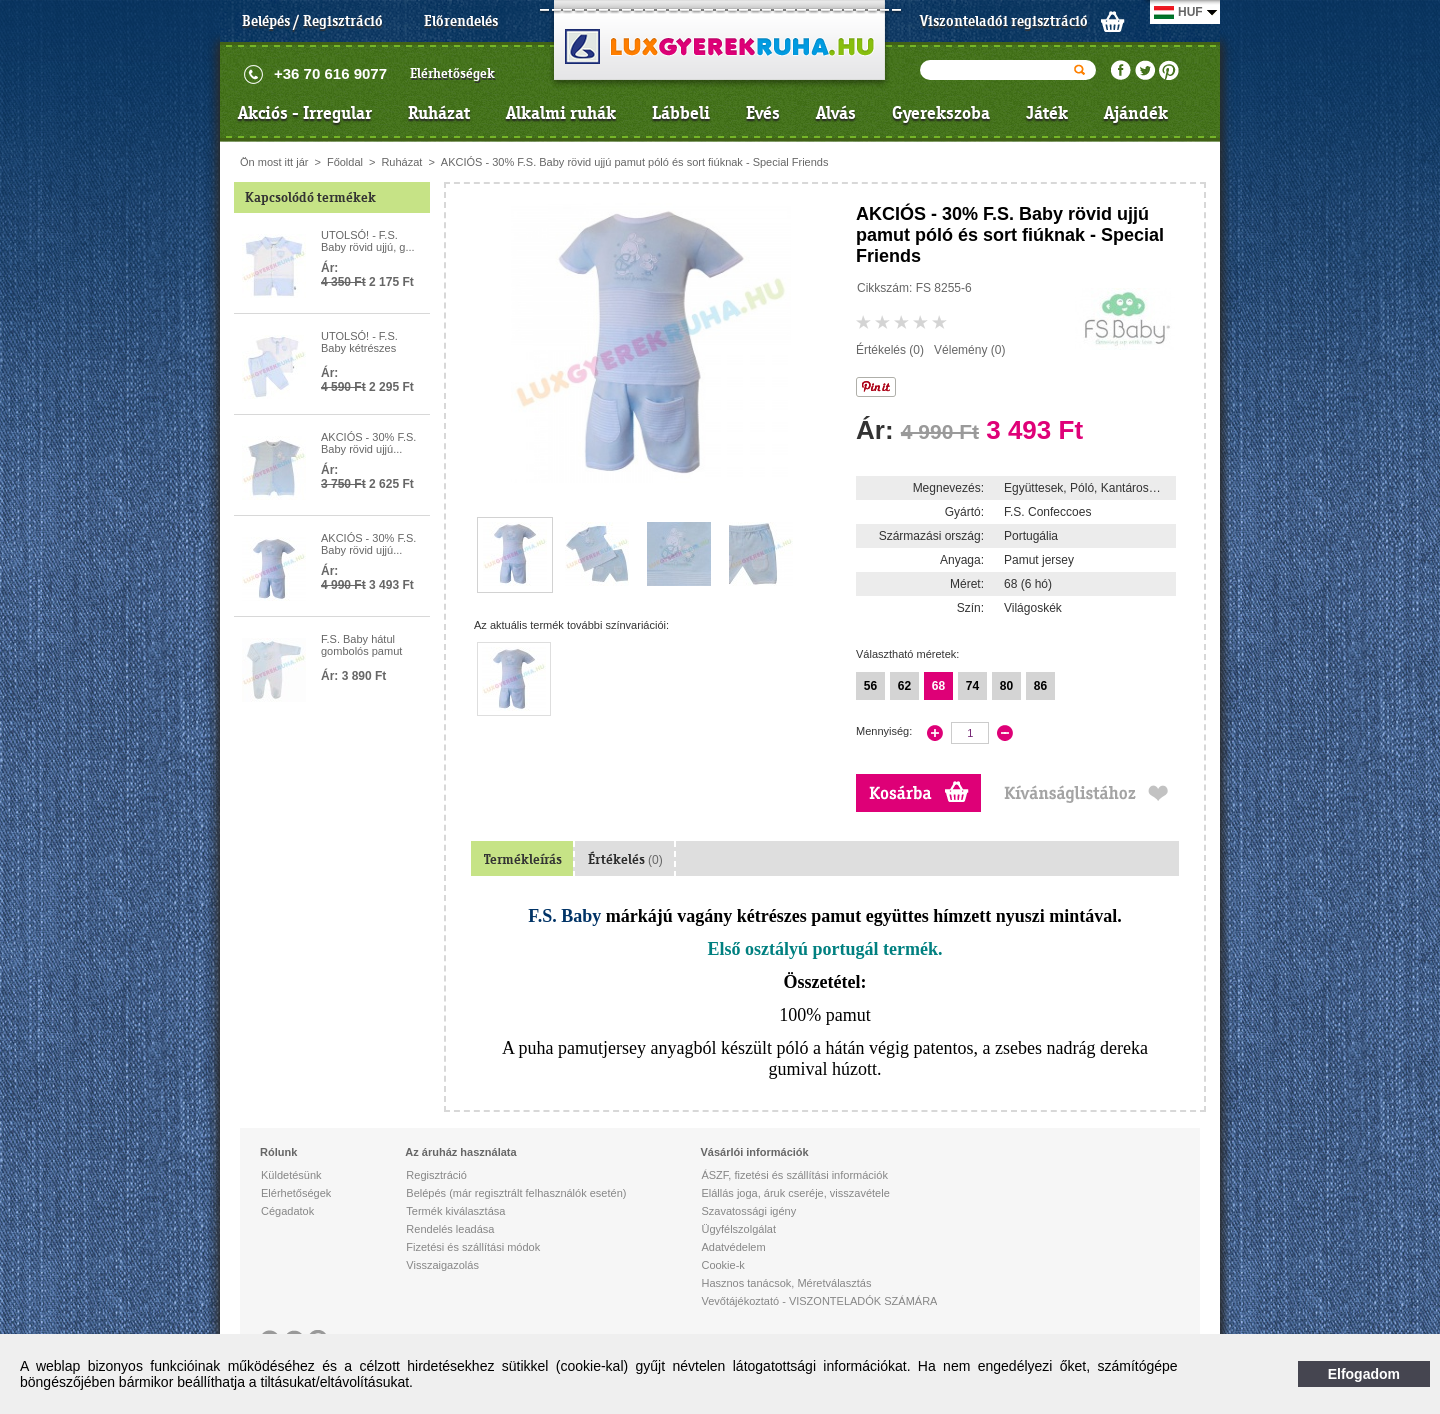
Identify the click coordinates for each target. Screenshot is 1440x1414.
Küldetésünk (291, 1175)
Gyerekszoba (941, 113)
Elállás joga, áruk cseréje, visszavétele (795, 1193)
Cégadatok (287, 1211)
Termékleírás (523, 859)
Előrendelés (461, 21)
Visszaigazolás (442, 1265)
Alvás (836, 113)
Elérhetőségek (452, 73)
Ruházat (439, 113)
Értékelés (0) (890, 350)
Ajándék (1136, 113)
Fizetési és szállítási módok (473, 1247)
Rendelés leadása (450, 1229)
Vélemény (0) (969, 350)
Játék (1047, 113)
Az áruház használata (460, 1152)
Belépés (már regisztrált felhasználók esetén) (516, 1193)
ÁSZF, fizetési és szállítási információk (794, 1175)
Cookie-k (722, 1265)
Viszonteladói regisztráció (1004, 21)
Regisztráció (436, 1175)
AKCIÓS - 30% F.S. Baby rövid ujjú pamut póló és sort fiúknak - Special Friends (635, 162)
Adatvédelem (733, 1247)
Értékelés (625, 859)
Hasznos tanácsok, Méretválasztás (786, 1283)
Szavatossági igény (748, 1211)
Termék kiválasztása (455, 1211)
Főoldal (345, 162)
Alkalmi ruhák (561, 113)
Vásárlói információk (754, 1152)
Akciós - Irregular (305, 113)
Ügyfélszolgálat (738, 1229)
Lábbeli (681, 113)
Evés (763, 113)
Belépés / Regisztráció (312, 21)
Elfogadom (1364, 1374)
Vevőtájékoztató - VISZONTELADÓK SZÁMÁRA (819, 1301)
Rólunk (278, 1152)
